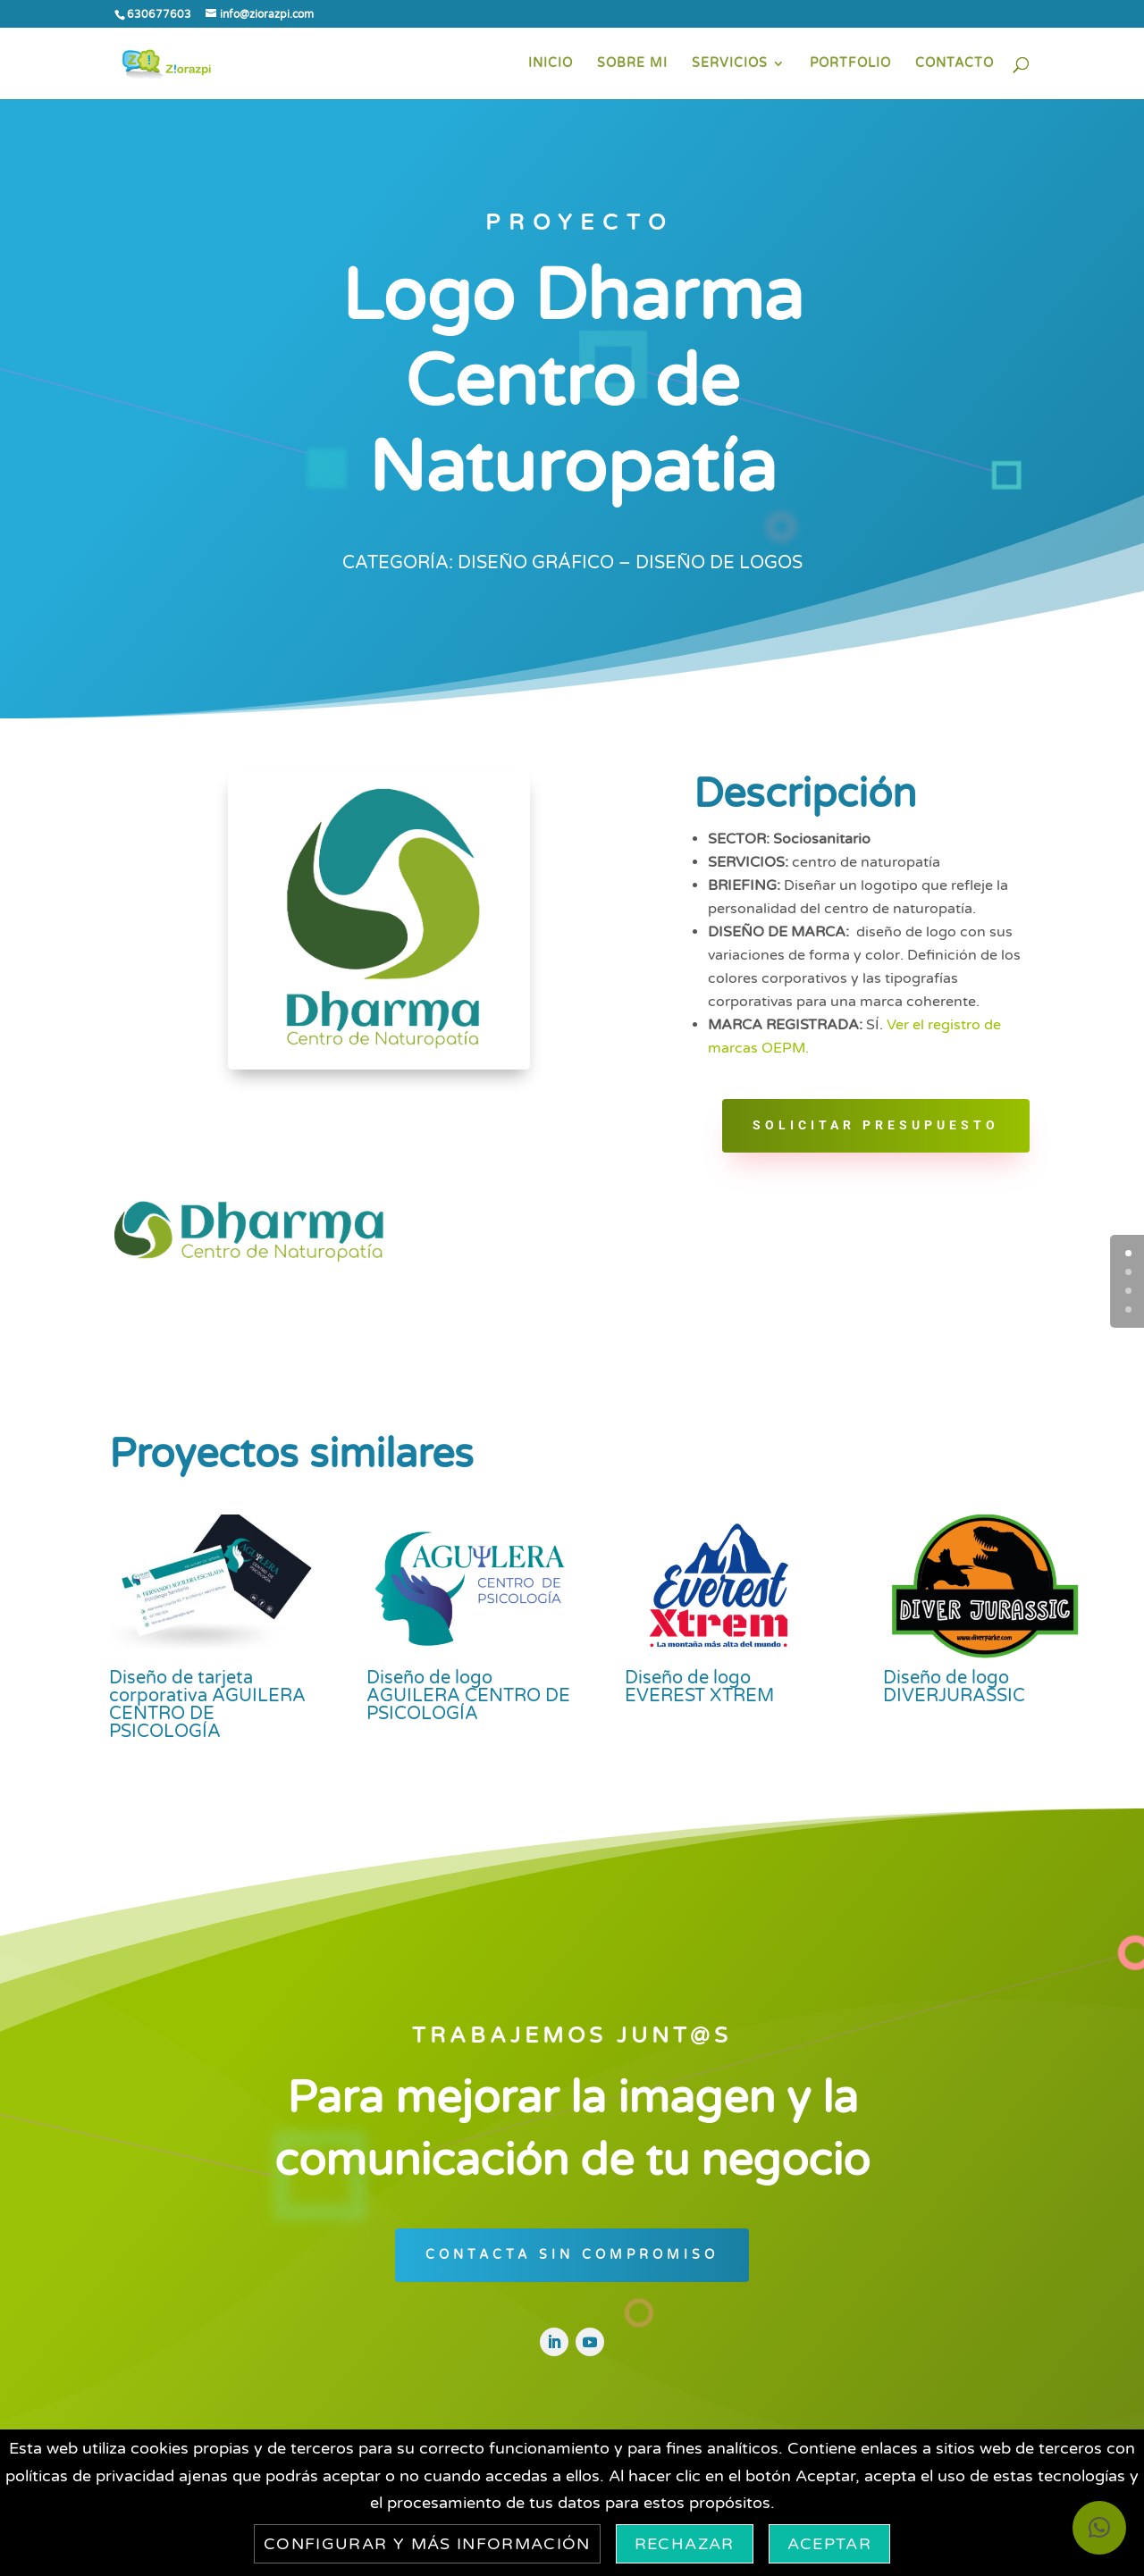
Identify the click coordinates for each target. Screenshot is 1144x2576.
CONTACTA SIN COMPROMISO (572, 2254)
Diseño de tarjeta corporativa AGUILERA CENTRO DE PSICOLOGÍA (207, 1704)
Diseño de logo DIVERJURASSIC (954, 1687)
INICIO (550, 64)
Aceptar (829, 2544)
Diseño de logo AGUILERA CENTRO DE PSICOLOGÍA (468, 1695)
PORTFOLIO (850, 64)
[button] (1099, 2528)
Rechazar (685, 2544)
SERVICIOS (730, 64)
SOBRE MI (632, 64)
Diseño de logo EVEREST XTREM (699, 1687)
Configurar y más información (427, 2544)
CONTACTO (954, 64)
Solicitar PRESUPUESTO (876, 1125)
